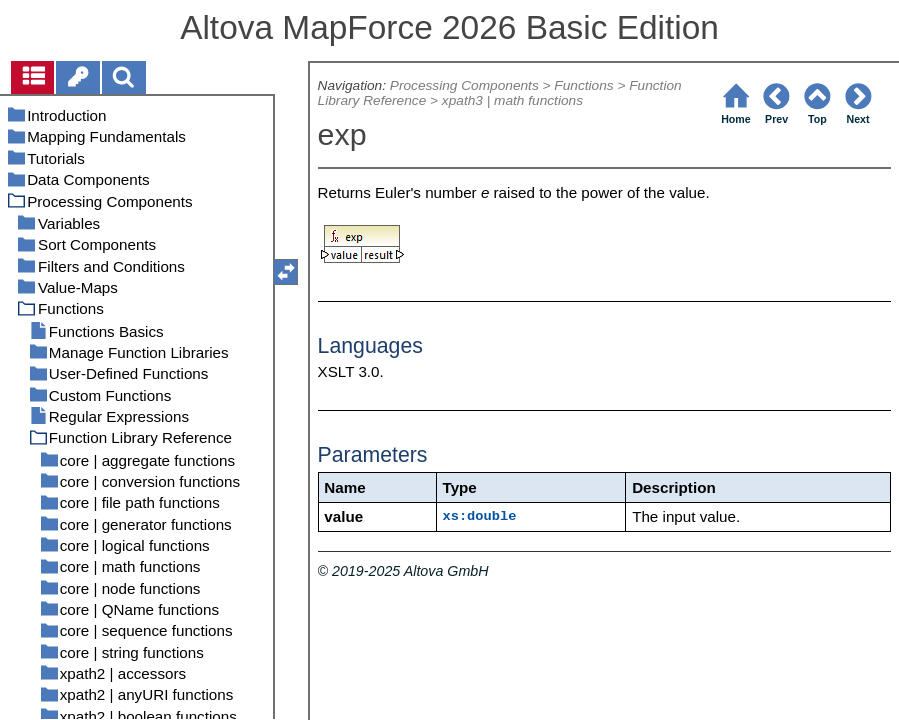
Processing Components (464, 85)
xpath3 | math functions (512, 100)
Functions (583, 85)
